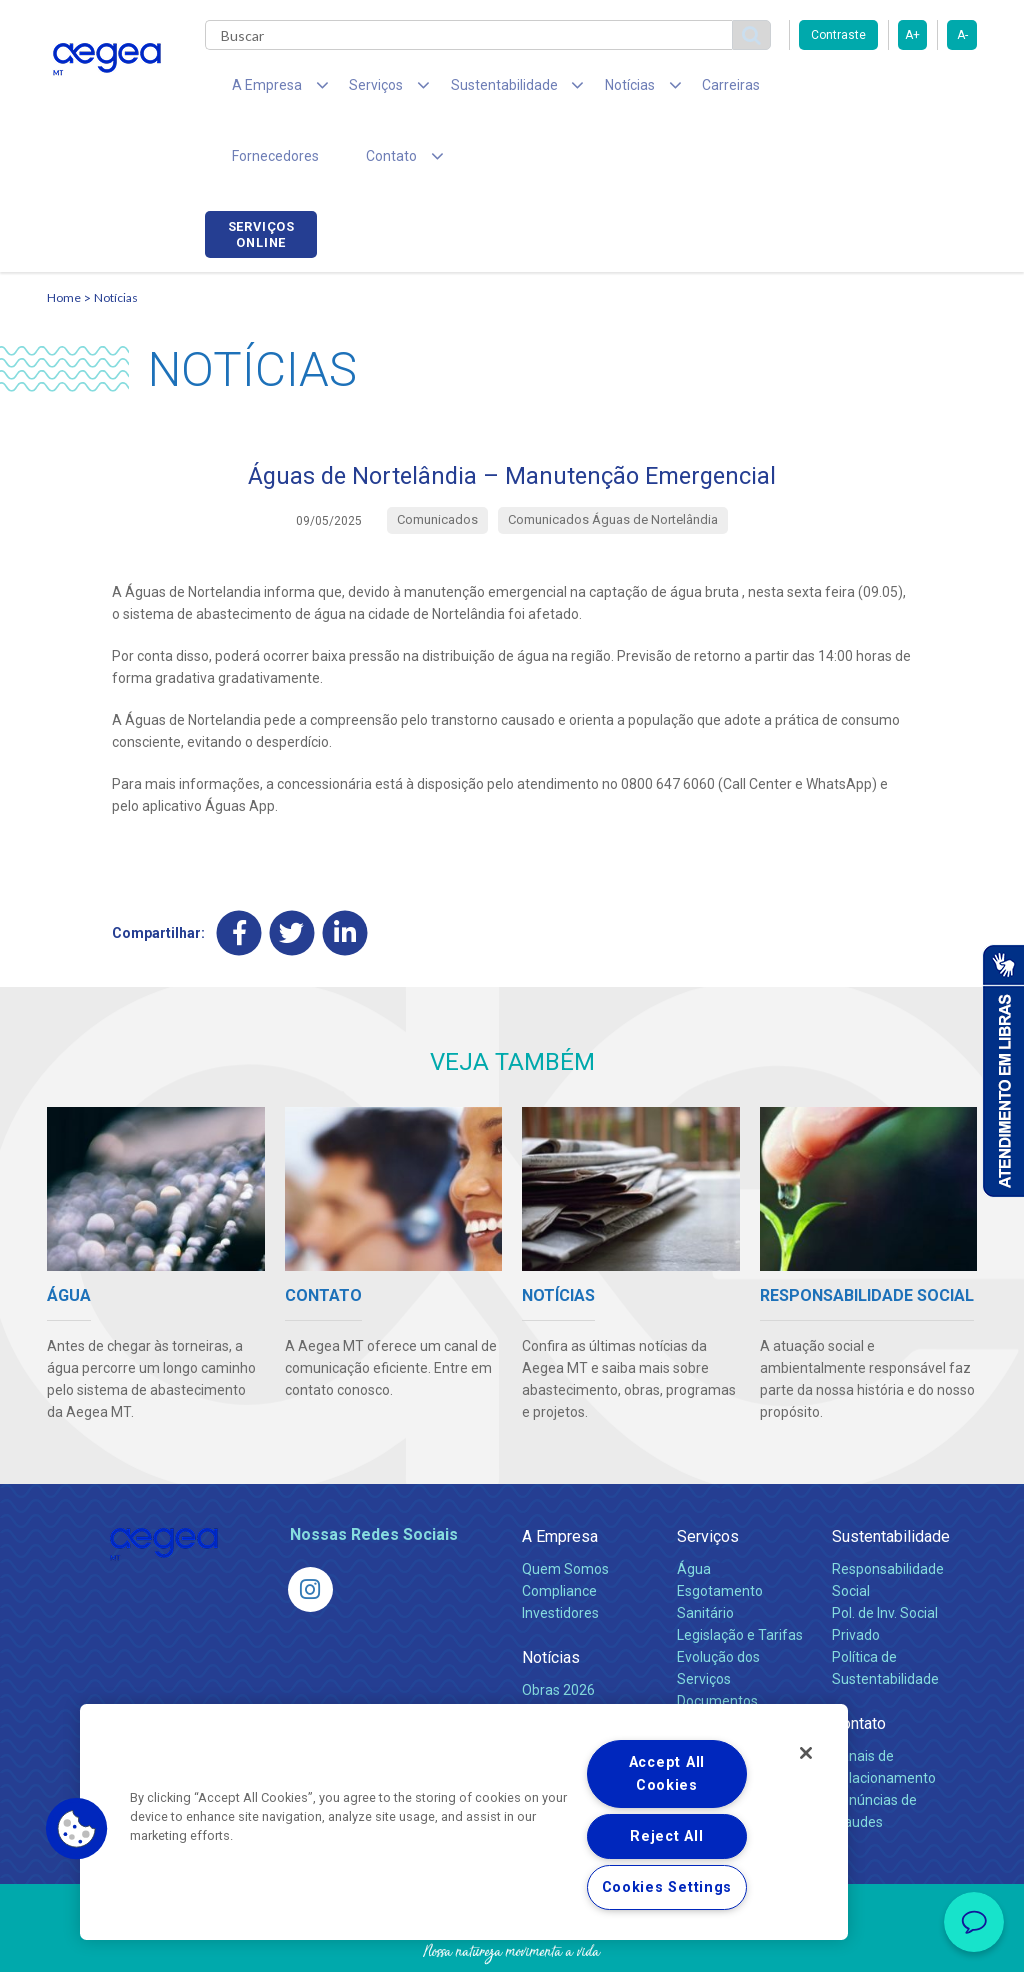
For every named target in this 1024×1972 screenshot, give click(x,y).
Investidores (560, 1551)
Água (694, 1507)
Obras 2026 (558, 1628)
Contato (859, 1661)
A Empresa (560, 1474)
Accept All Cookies (667, 1774)
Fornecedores (777, 90)
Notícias (116, 235)
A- (962, 35)
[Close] (806, 1753)
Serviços (708, 1474)
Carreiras (671, 90)
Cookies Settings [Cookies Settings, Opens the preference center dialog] (667, 1887)
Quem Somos (565, 1507)
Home (64, 235)
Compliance (559, 1529)
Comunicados (565, 1650)
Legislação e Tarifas (740, 1573)
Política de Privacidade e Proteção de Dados (512, 1942)
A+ (912, 35)
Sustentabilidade (891, 1474)
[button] (77, 1829)
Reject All (666, 1836)
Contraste (838, 35)
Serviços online (921, 93)
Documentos (717, 1639)
